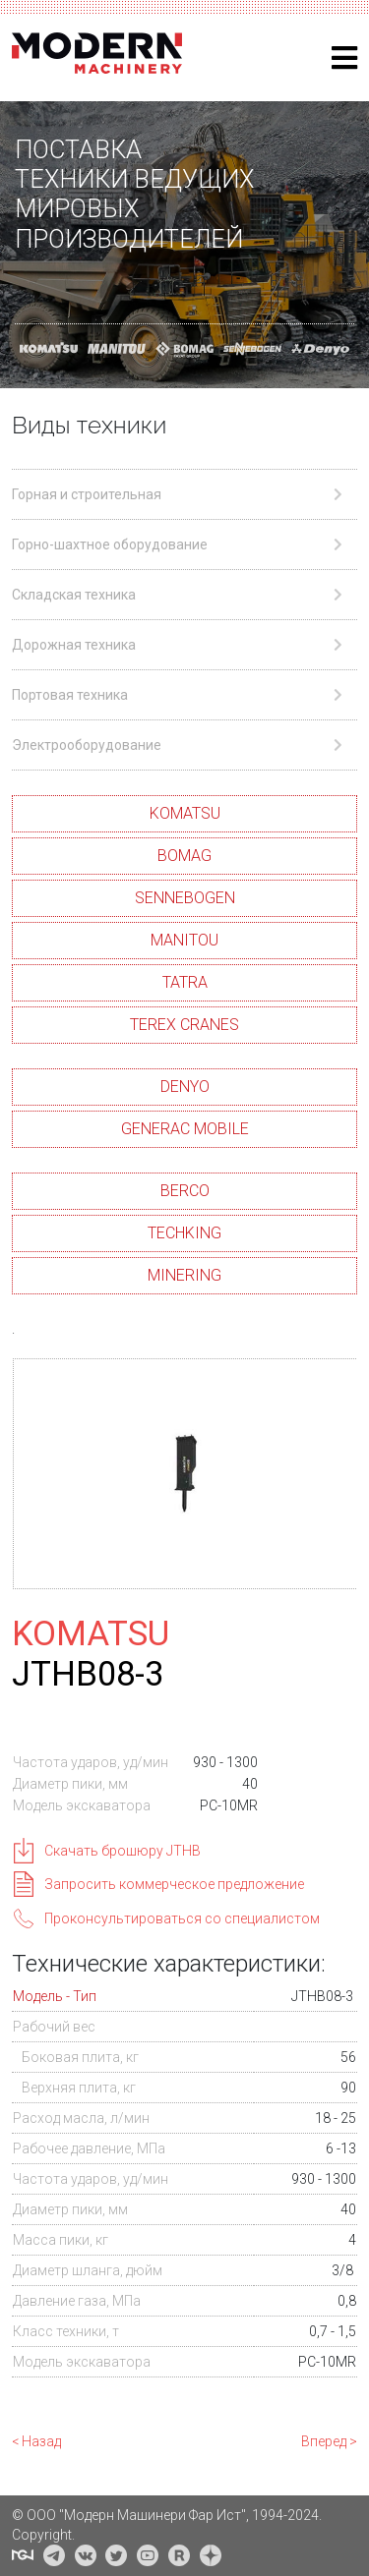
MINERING (184, 1275)
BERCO (185, 1190)
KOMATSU (185, 813)
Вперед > (329, 2441)
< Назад (36, 2441)
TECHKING (184, 1233)
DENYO (185, 1086)
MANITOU (184, 940)
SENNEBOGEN (185, 897)
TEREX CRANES (184, 1024)
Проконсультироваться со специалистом (182, 1918)
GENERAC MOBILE (185, 1128)
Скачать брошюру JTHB (122, 1851)
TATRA (185, 982)
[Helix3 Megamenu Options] (344, 58)
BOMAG (184, 855)
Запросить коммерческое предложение (174, 1884)
